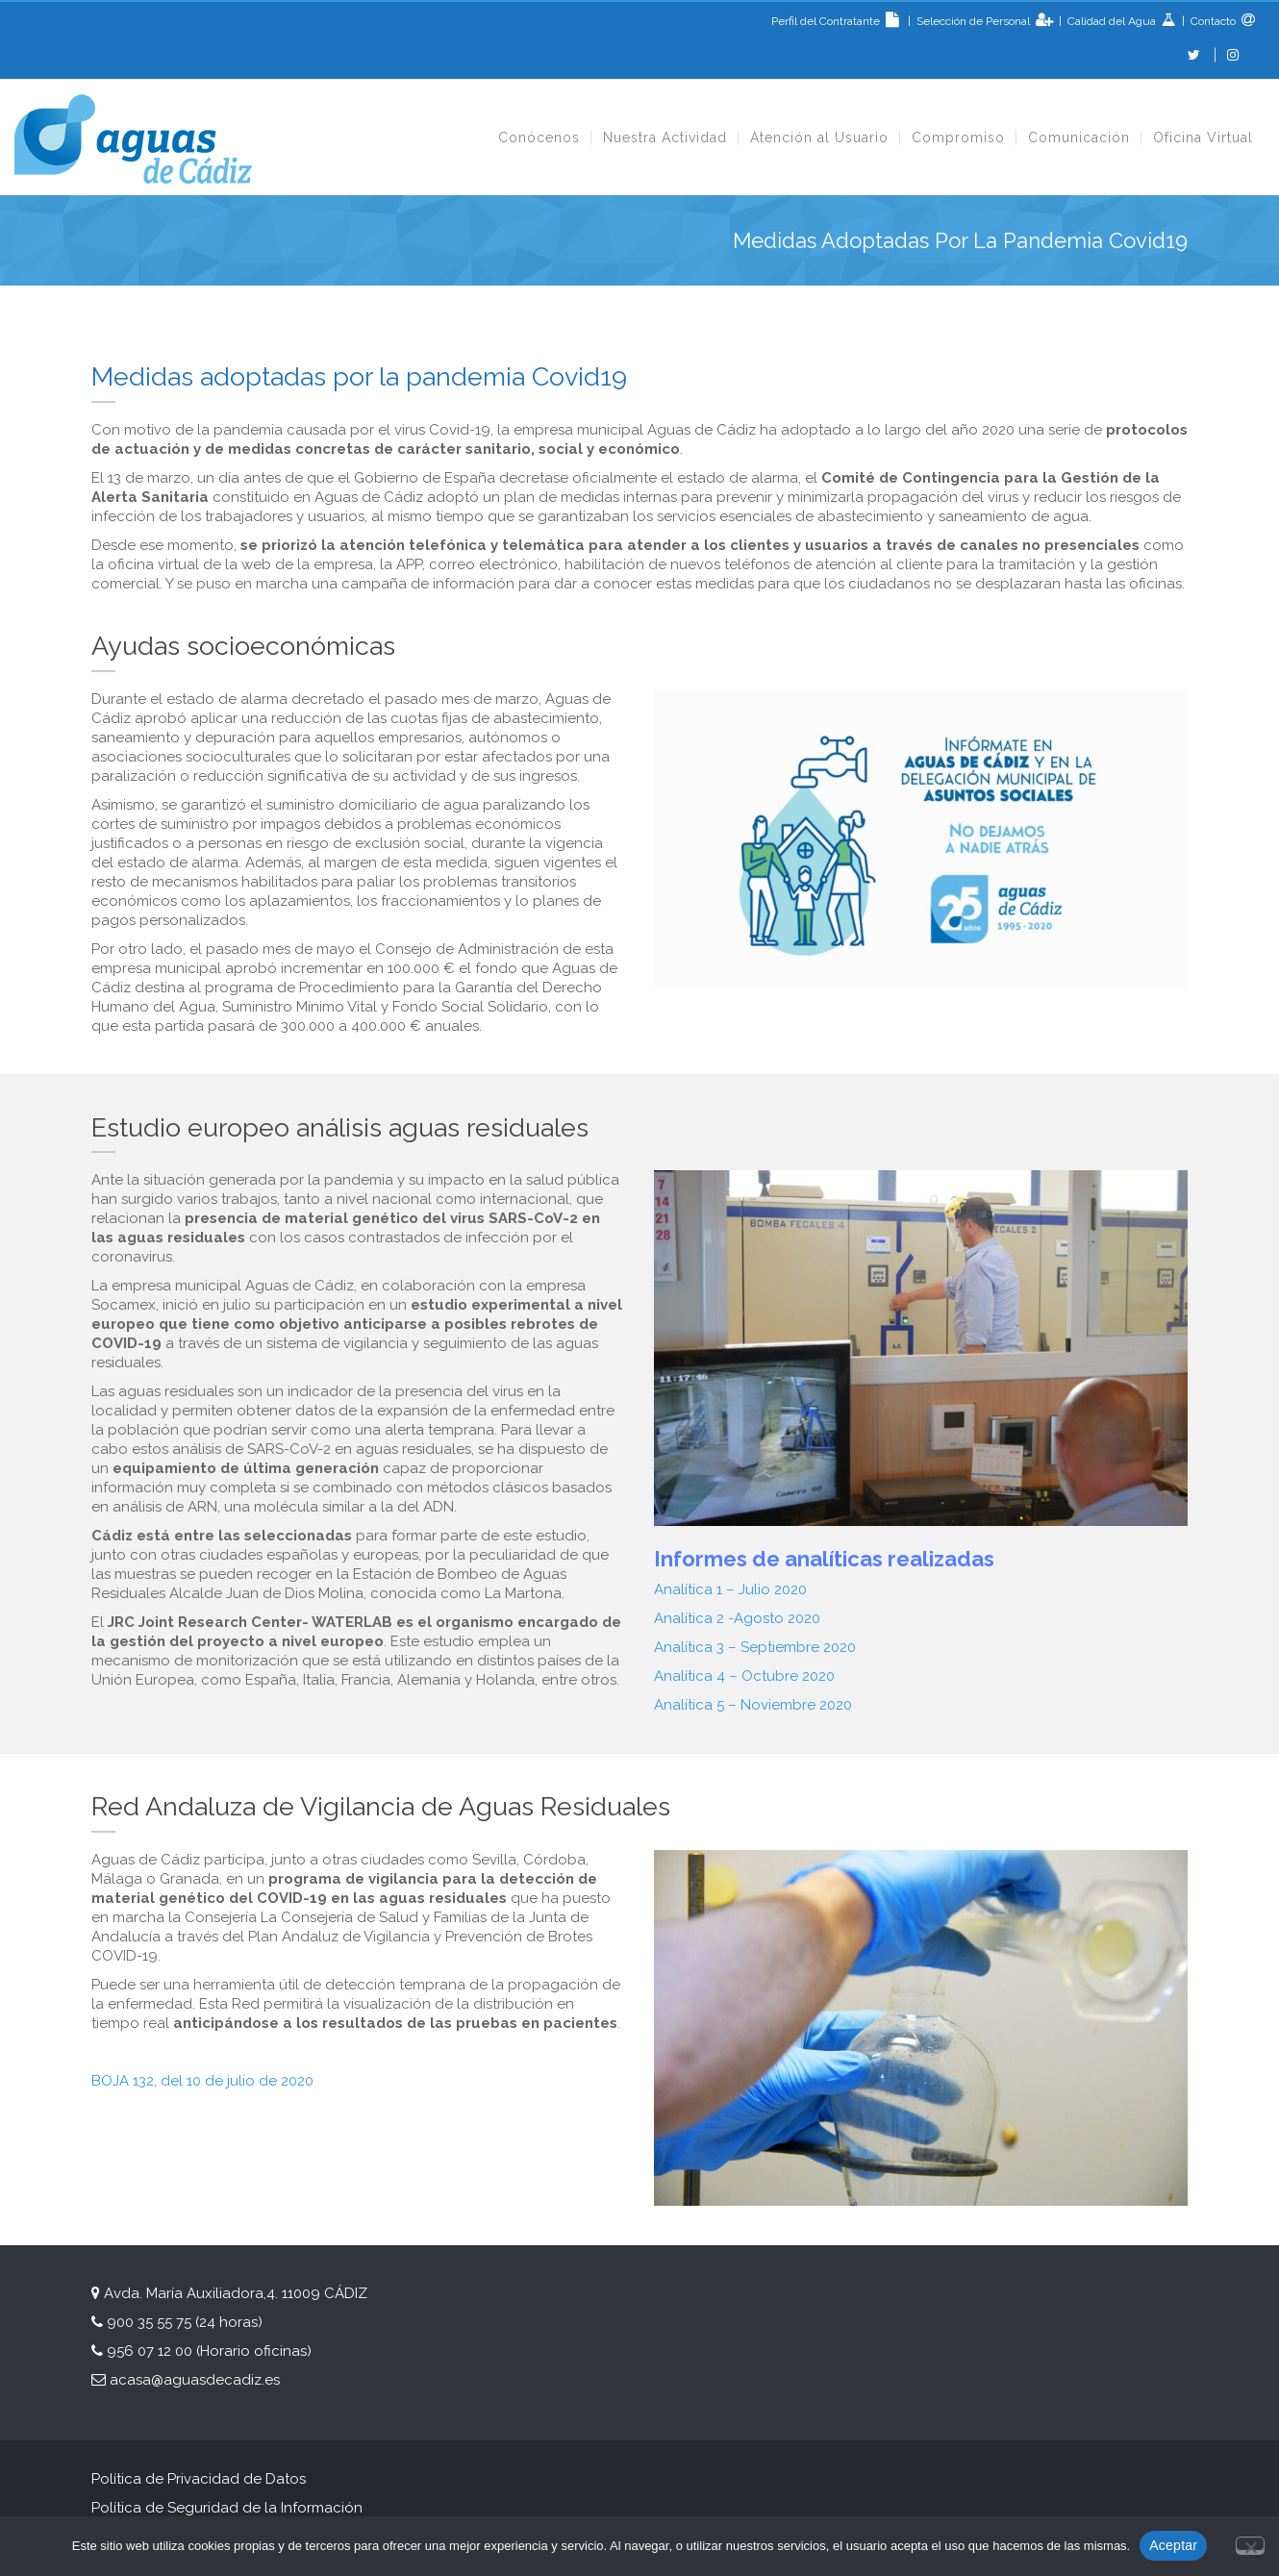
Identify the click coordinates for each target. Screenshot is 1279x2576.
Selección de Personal (975, 21)
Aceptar (1173, 2545)
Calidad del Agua (1113, 21)
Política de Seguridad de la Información (228, 2507)
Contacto (1212, 21)
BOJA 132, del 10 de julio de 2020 (202, 2080)
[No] (1250, 2544)
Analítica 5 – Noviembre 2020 (753, 1704)
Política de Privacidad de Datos (198, 2479)
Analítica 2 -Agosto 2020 (737, 1618)
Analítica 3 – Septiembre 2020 (755, 1647)
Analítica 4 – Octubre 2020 (744, 1676)
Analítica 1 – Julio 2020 (730, 1589)
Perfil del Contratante (838, 21)
